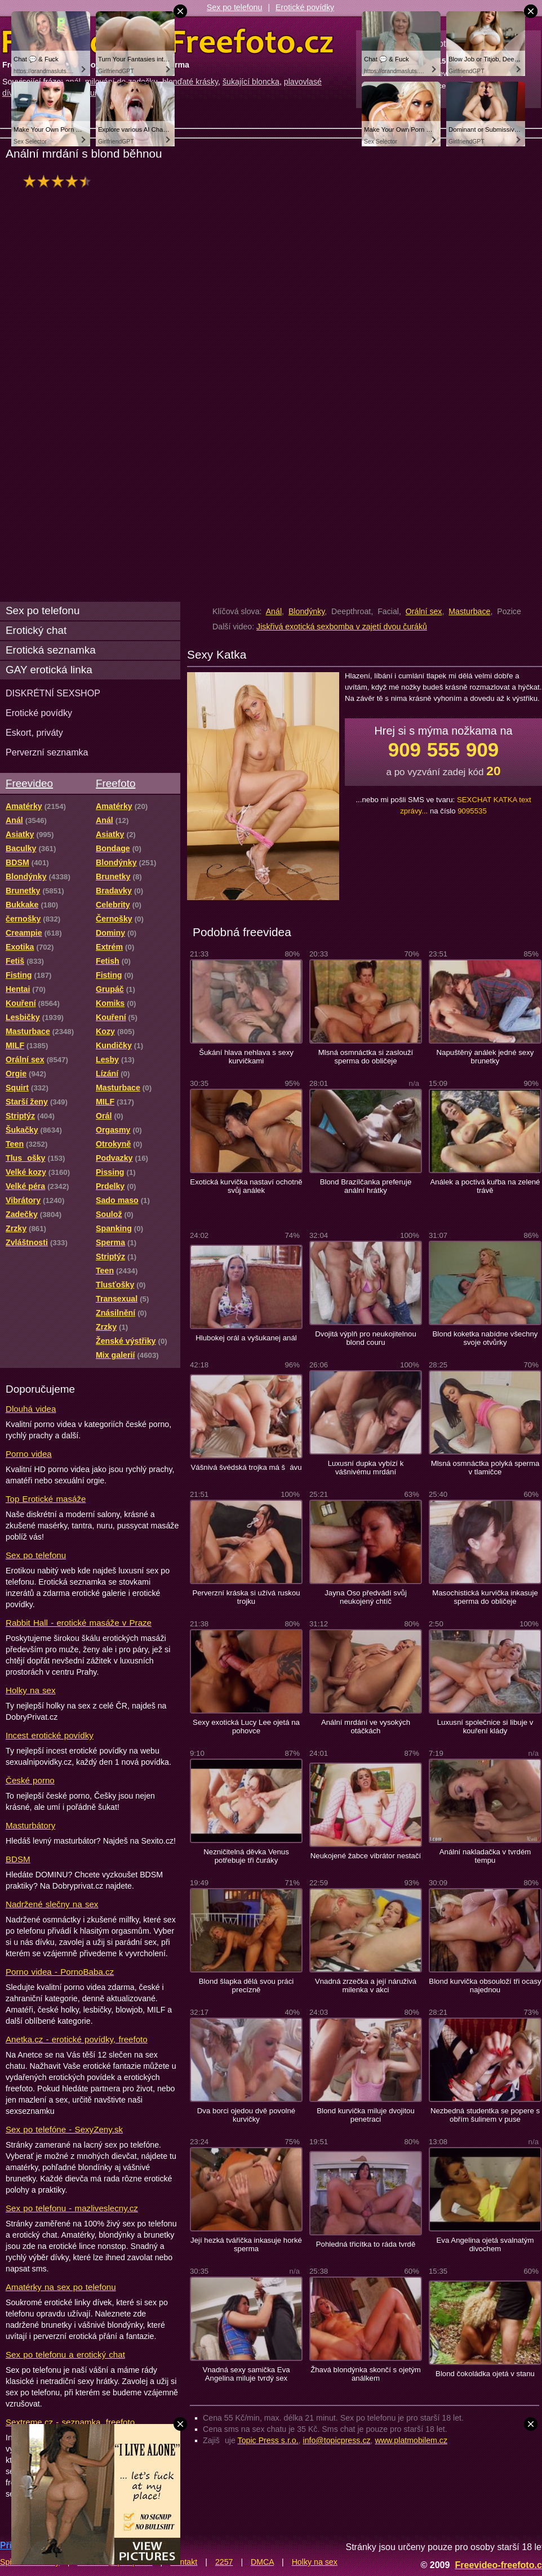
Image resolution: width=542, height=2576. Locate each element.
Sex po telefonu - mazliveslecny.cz (72, 2208)
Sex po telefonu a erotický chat (65, 2354)
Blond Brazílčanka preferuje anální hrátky (366, 1186)
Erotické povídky (305, 7)
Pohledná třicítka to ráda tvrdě (366, 2244)
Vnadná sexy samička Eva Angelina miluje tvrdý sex (246, 2373)
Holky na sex (31, 1690)
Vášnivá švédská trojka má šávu (245, 1467)
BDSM (18, 1859)
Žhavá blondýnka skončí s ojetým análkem (365, 2373)
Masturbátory (30, 1825)
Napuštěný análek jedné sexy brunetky (485, 1056)
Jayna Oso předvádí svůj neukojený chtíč (366, 1597)
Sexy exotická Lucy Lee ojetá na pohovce (246, 1726)
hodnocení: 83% (61, 181)
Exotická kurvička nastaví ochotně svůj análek (246, 1186)
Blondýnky (306, 611)
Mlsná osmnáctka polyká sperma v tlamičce (485, 1467)
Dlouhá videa (31, 1409)
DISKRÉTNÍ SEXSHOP (53, 693)
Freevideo (29, 783)
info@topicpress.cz (337, 2440)
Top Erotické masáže (46, 1499)
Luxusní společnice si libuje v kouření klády (485, 1726)
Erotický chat (36, 630)
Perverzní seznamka (47, 752)
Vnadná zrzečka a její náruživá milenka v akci (365, 1985)
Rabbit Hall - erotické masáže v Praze (79, 1622)
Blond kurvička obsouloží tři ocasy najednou (485, 1985)
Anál (274, 611)
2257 (224, 2561)
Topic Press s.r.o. (268, 2440)
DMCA (262, 2561)
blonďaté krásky (190, 81)
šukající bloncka (251, 81)
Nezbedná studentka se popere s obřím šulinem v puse (485, 2115)
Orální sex (424, 611)
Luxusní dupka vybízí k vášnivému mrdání (366, 1467)
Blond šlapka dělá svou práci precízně (246, 1985)
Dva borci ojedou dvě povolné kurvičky (246, 2115)
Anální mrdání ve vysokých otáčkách (365, 1726)
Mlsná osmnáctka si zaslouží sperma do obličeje (365, 1056)
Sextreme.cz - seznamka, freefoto (70, 2422)
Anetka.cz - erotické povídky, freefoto (77, 2039)
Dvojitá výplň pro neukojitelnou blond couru (365, 1338)
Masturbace (469, 611)
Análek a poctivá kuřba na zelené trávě (485, 1186)
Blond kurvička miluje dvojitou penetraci (366, 2115)
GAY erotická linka (49, 670)
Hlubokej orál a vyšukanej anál (246, 1338)
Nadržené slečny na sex (52, 1904)
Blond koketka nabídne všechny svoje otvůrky (485, 1338)
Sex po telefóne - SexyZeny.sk (64, 2129)
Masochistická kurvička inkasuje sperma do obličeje (485, 1597)
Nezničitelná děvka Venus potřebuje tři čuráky (246, 1856)
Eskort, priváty (34, 732)
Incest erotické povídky (50, 1735)
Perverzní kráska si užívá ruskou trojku (246, 1597)
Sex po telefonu (235, 7)
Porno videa (29, 1454)
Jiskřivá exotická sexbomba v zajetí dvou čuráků (341, 626)
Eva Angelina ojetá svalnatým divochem (485, 2244)
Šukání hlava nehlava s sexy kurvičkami (246, 1056)
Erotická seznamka (51, 650)
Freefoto (115, 783)
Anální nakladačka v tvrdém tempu (485, 1856)
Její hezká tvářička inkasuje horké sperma (246, 2244)
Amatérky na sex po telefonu (61, 2287)
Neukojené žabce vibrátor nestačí (365, 1856)
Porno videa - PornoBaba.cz (60, 1971)
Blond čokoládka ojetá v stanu (485, 2373)
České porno (30, 1780)
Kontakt (183, 2561)
